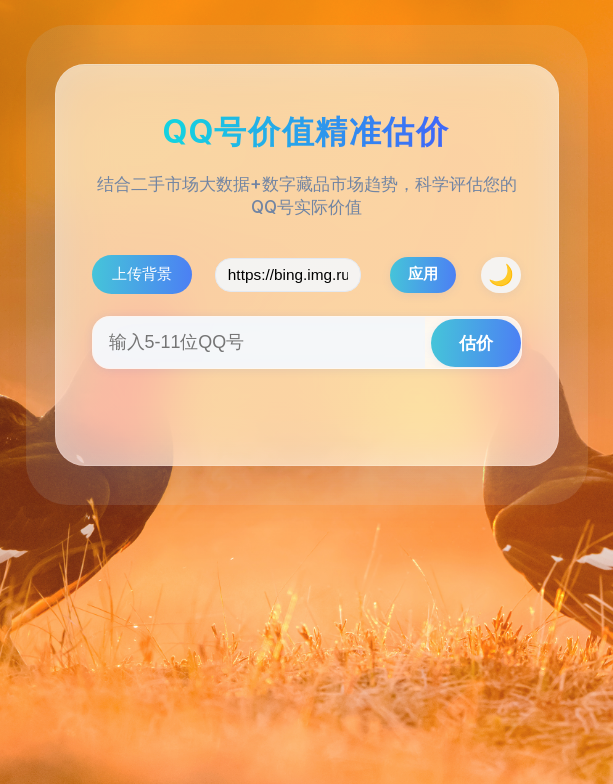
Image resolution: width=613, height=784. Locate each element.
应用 (423, 273)
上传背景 (142, 273)
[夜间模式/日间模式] (501, 275)
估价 (476, 343)
